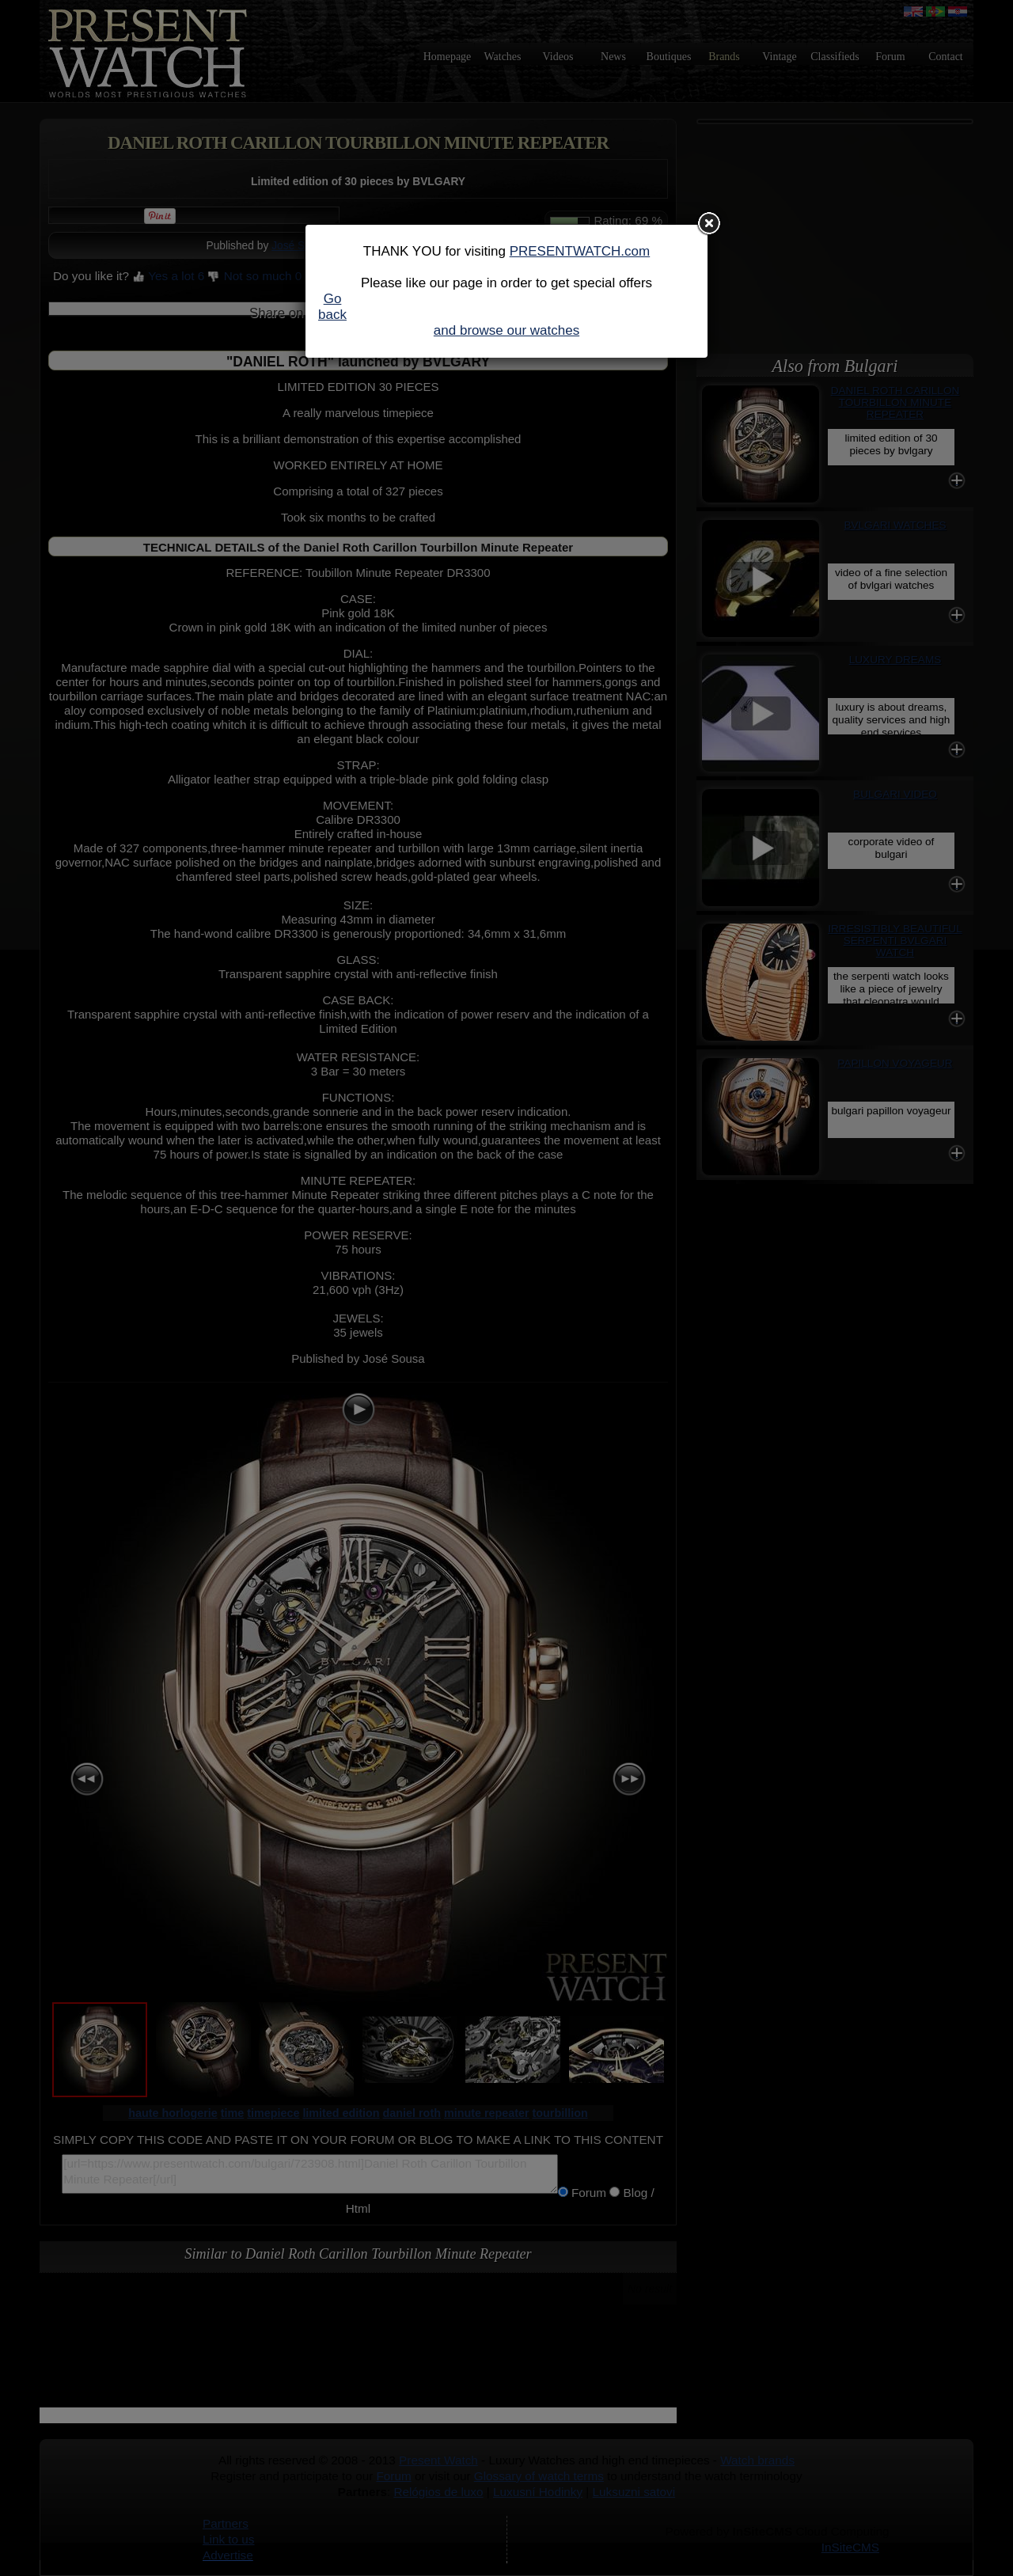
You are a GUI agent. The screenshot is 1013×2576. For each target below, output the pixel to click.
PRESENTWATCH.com (580, 251)
